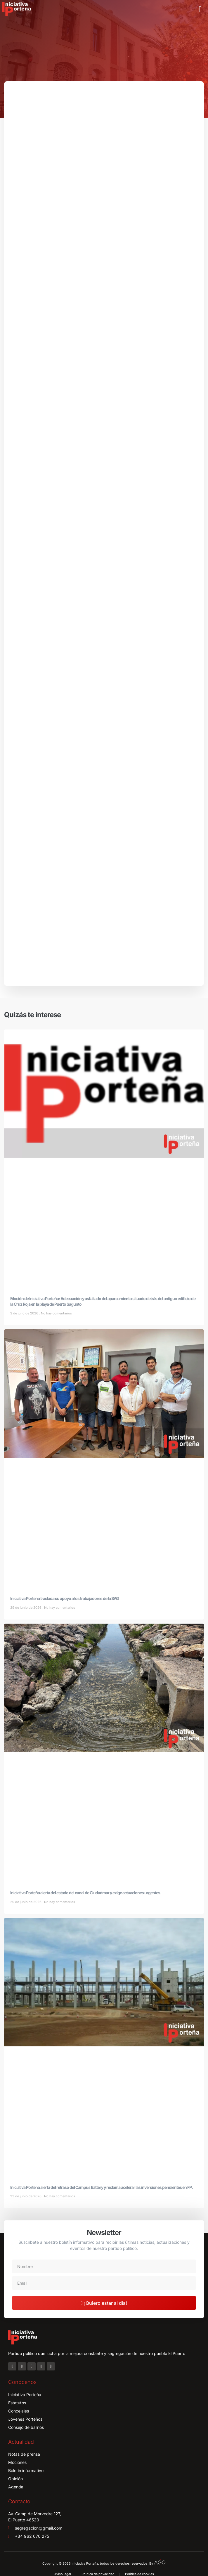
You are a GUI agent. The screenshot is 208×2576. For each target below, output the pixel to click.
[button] (200, 9)
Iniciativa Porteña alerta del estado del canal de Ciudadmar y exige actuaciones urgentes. (85, 1892)
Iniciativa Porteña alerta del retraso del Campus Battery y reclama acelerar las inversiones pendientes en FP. (101, 2187)
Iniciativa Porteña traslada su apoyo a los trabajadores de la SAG (64, 1598)
